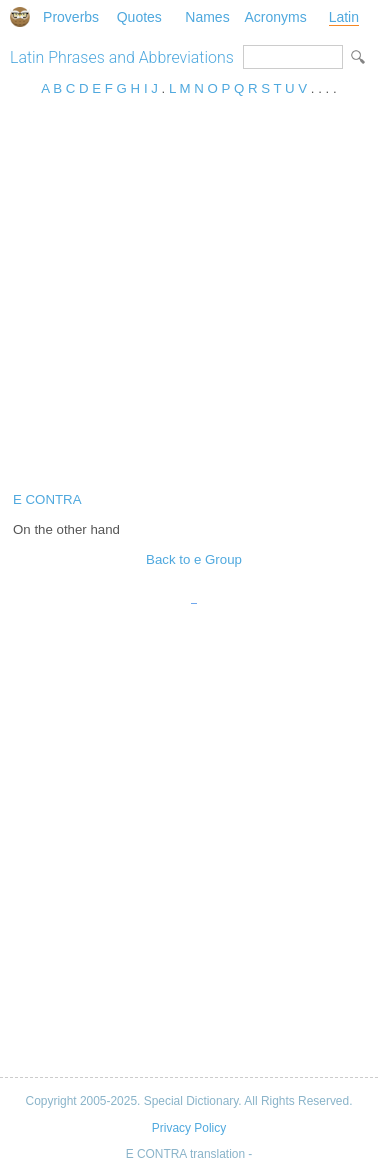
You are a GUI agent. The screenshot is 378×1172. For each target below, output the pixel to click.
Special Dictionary (20, 17)
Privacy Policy (189, 1128)
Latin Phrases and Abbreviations (122, 57)
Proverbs (71, 17)
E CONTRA (47, 499)
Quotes (139, 17)
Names (207, 17)
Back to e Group (194, 559)
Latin (344, 17)
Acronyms (276, 17)
